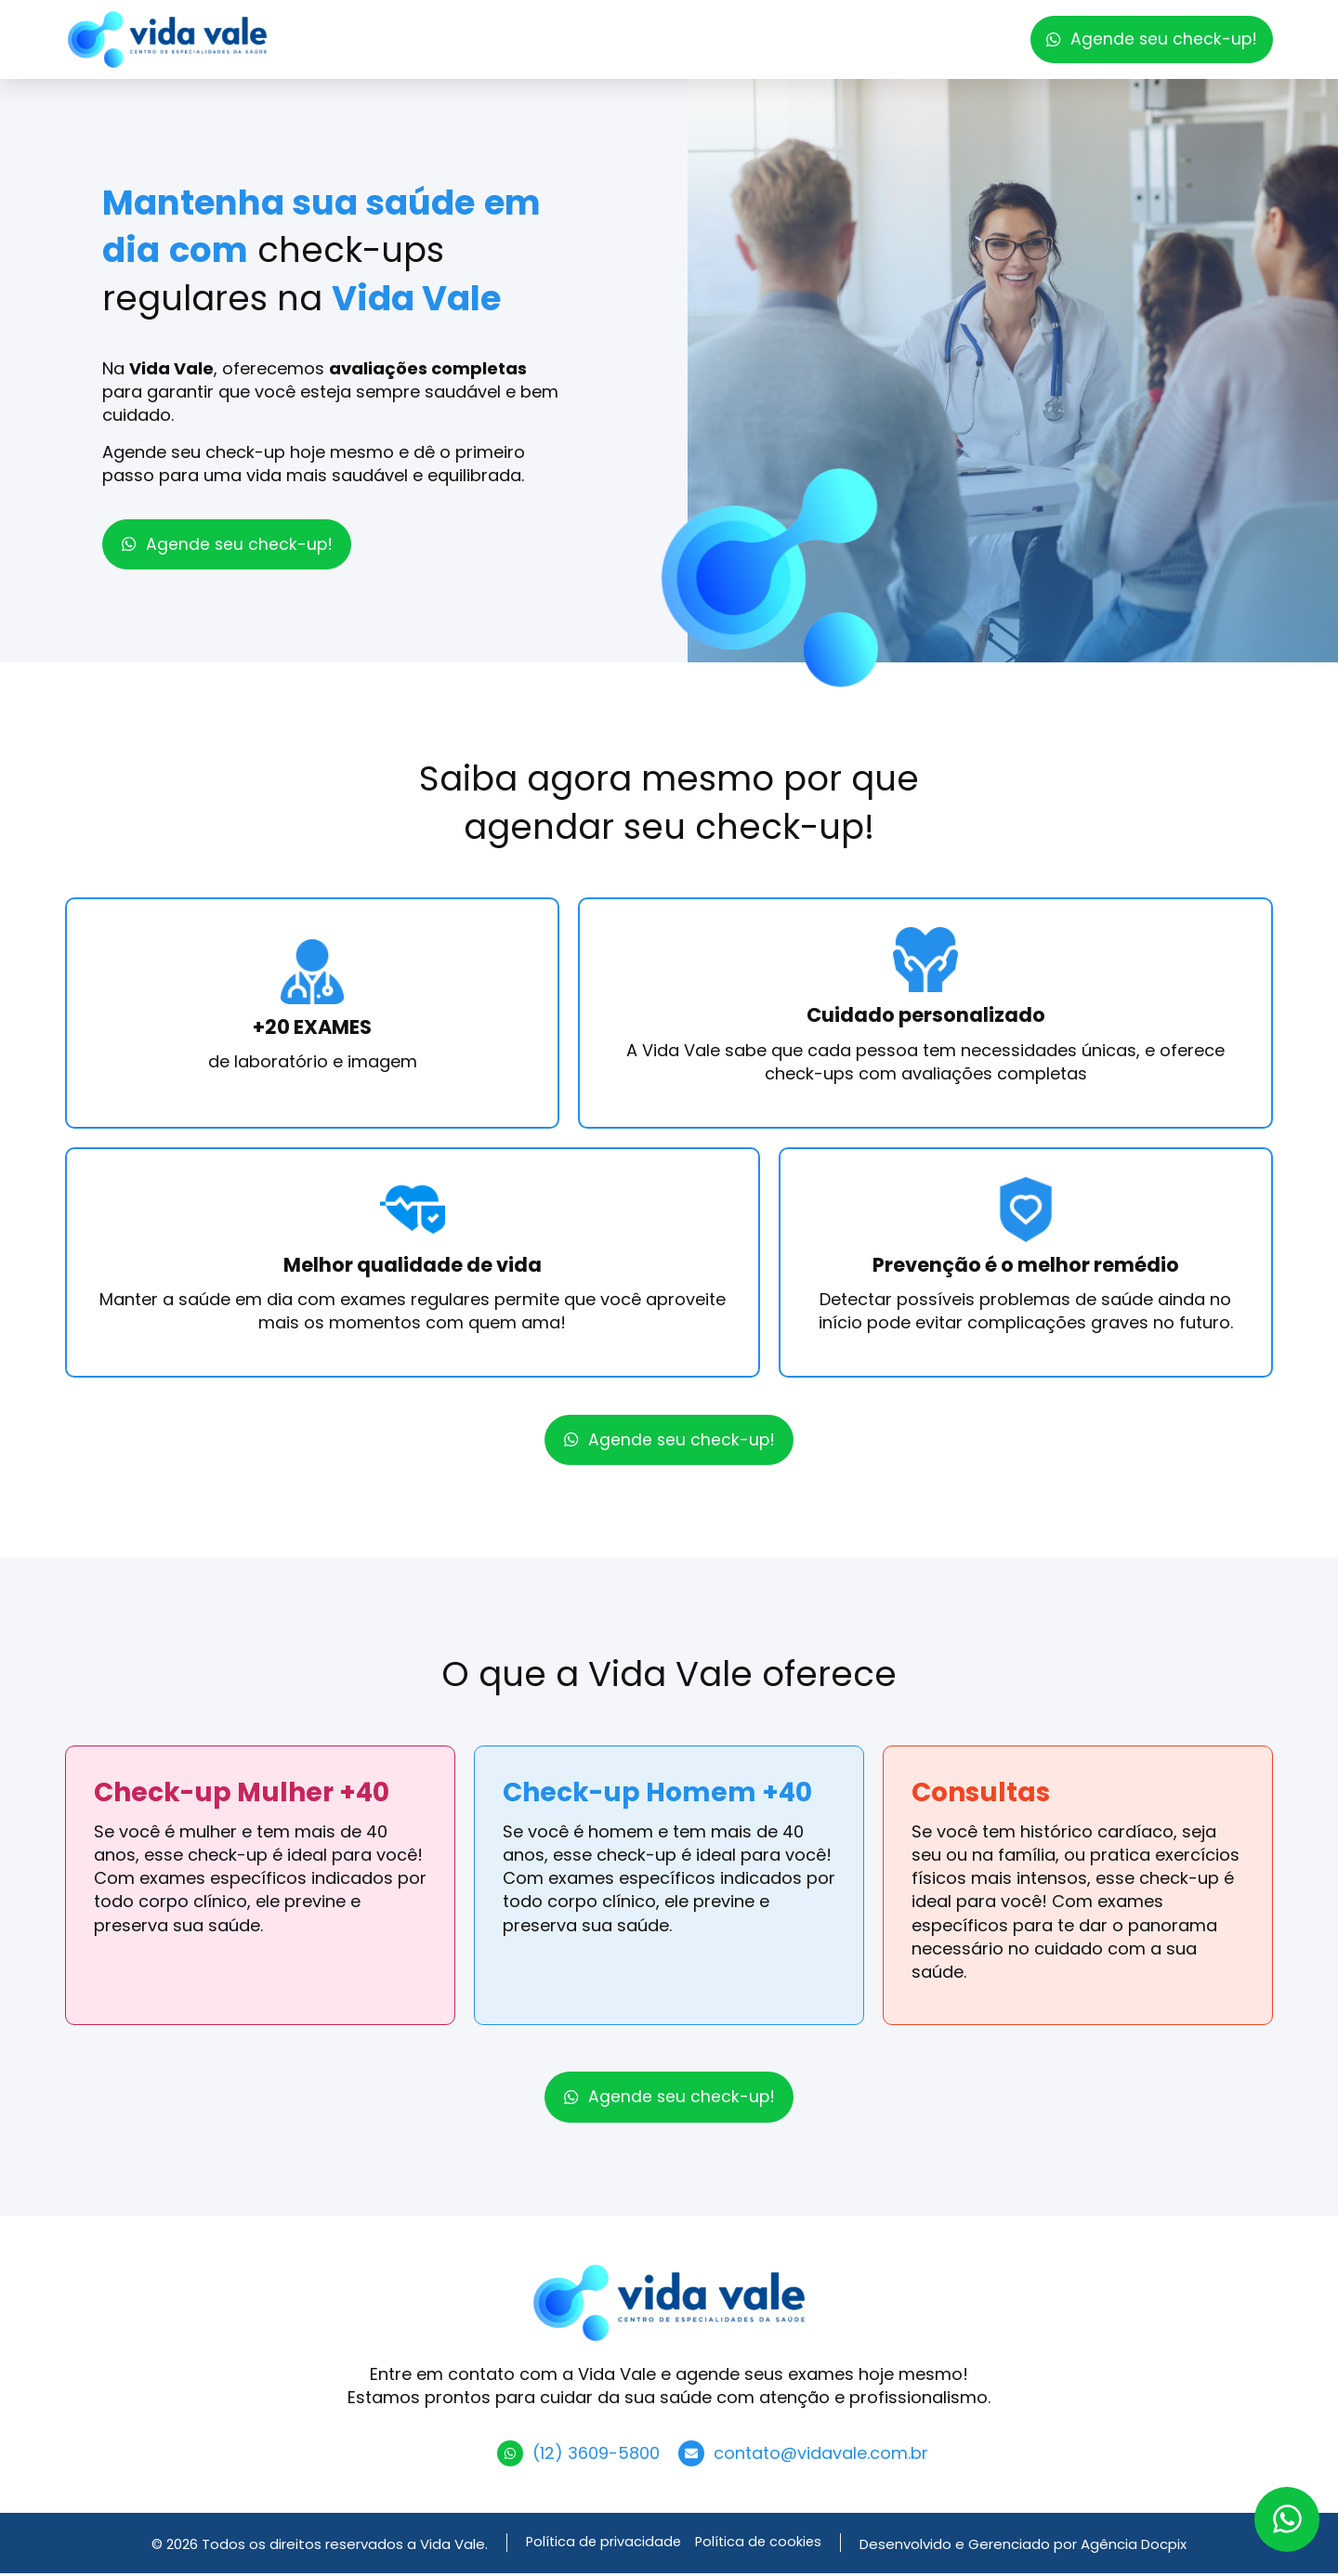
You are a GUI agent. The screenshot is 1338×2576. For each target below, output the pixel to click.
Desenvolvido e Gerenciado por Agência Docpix (1026, 2546)
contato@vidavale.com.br (821, 2455)
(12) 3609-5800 (596, 2455)
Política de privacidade (601, 2546)
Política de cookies (760, 2546)
